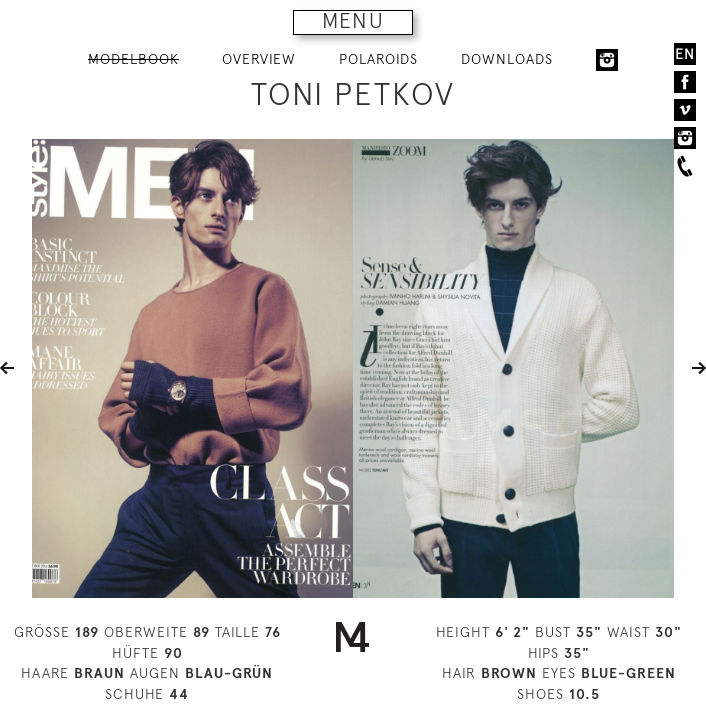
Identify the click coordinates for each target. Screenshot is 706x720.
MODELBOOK (133, 59)
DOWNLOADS (507, 59)
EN (685, 54)
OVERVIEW (259, 59)
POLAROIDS (378, 59)
